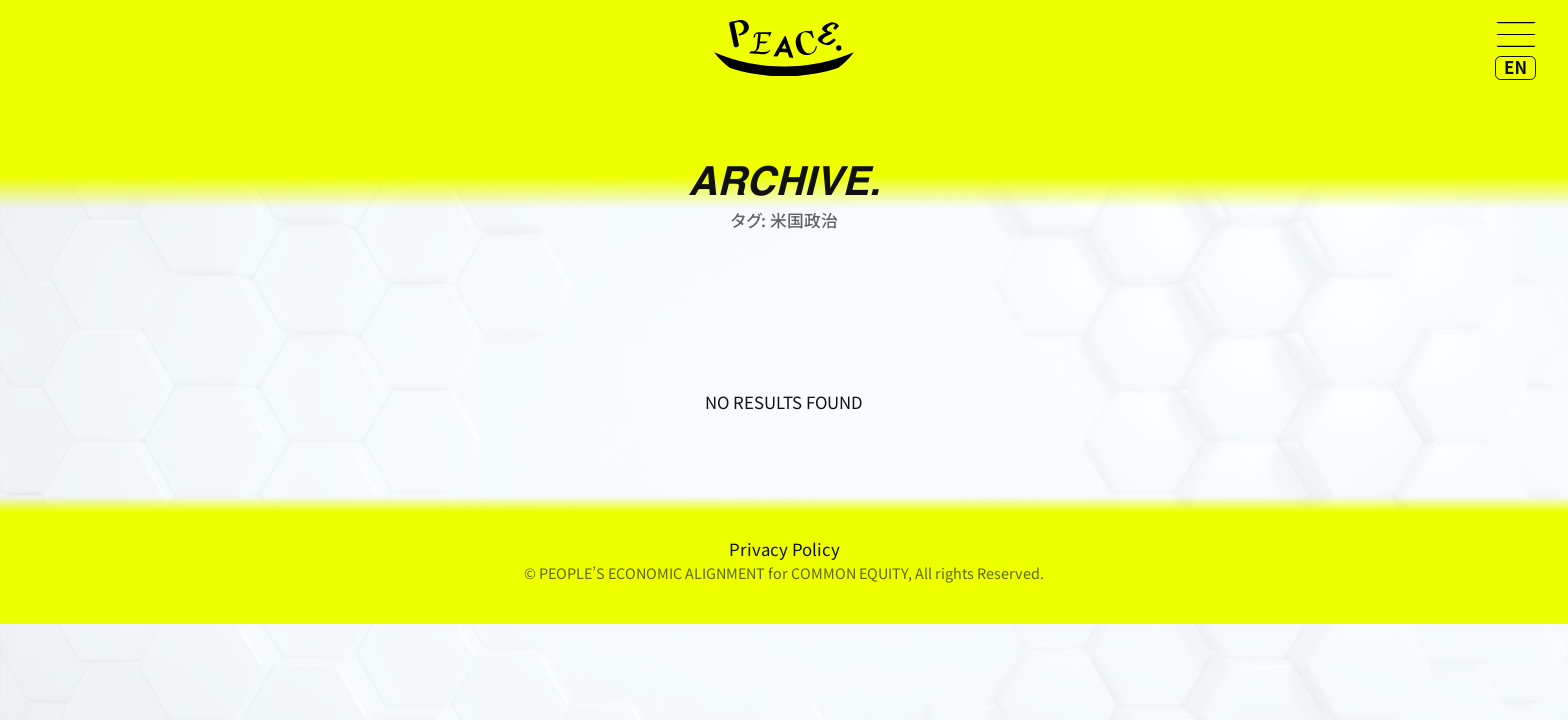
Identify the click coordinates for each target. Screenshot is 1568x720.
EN (1515, 67)
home (784, 48)
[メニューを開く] (1516, 34)
